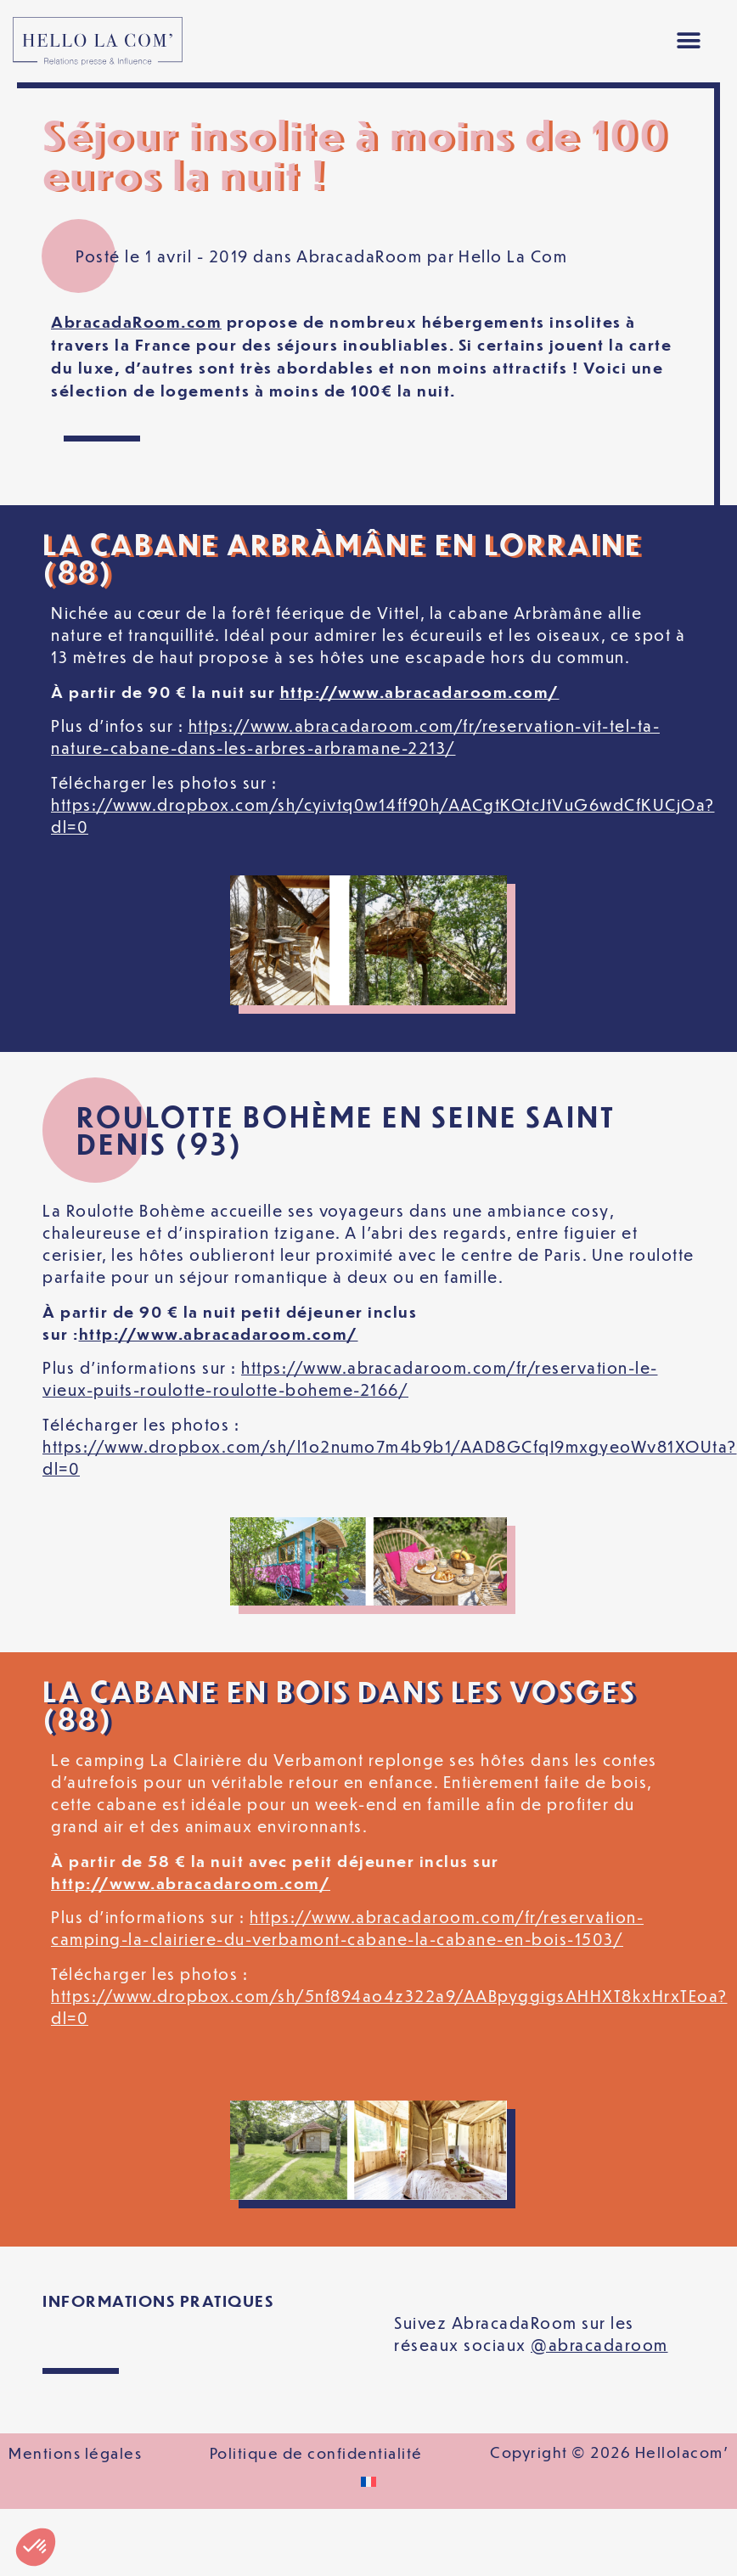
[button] (689, 41)
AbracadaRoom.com (136, 321)
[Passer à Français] (368, 2482)
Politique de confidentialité (316, 2453)
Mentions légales (75, 2453)
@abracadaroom (599, 2344)
